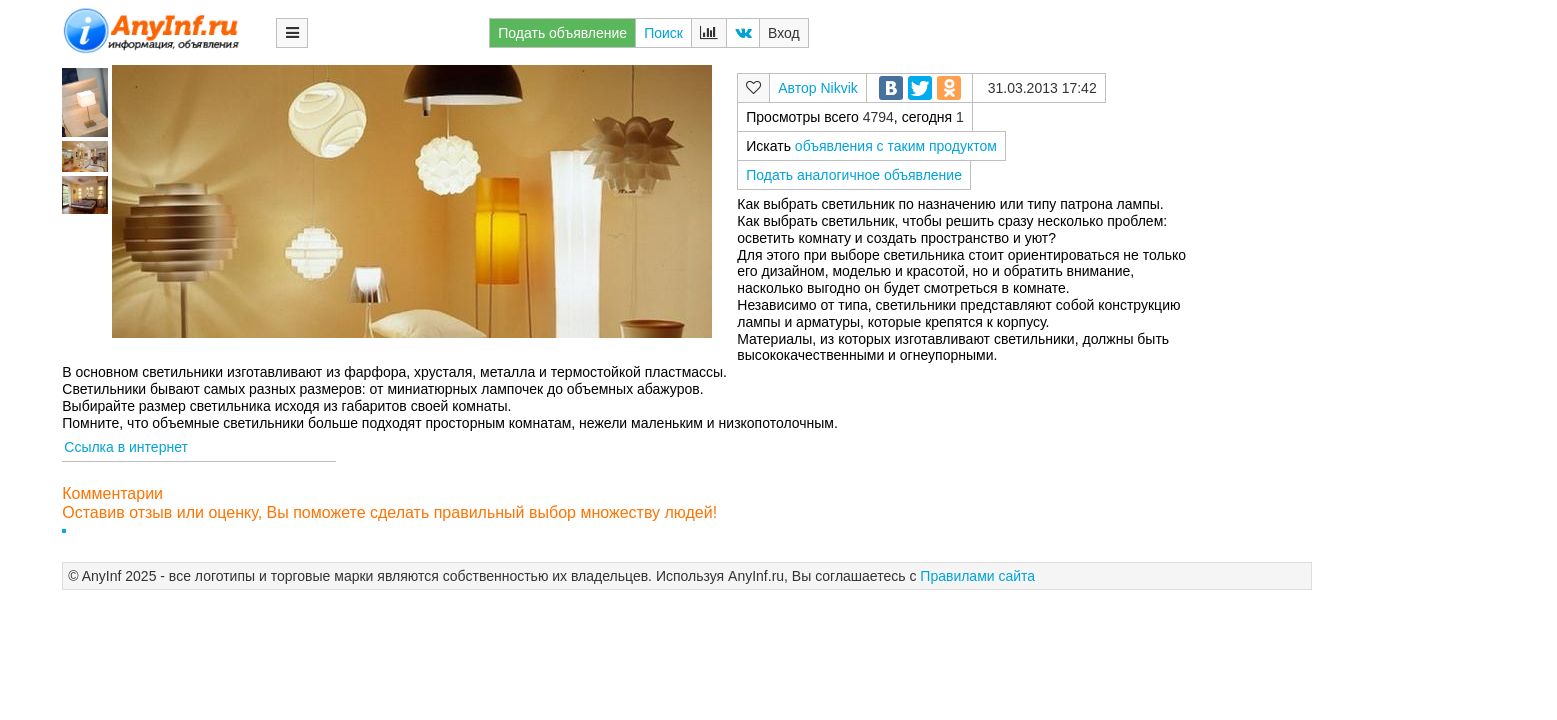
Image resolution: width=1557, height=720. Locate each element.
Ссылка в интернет (126, 447)
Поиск (663, 33)
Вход (784, 33)
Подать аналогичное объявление (854, 175)
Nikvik (838, 88)
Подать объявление (562, 33)
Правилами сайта (977, 576)
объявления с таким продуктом (896, 146)
